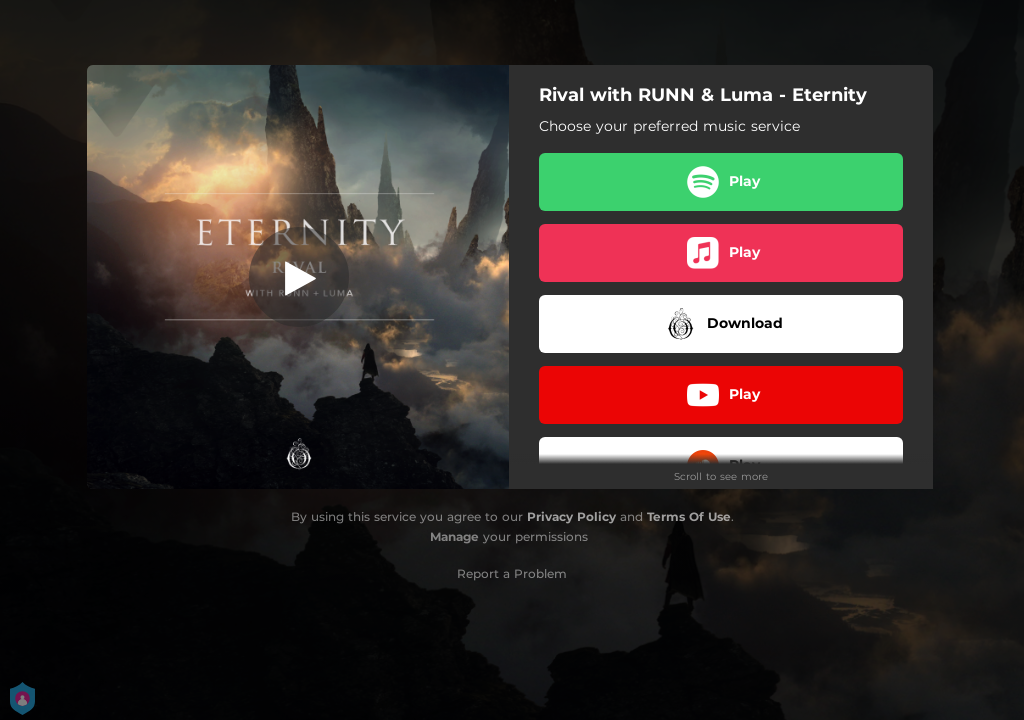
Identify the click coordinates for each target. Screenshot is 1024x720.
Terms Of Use (689, 516)
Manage (454, 536)
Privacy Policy (571, 516)
